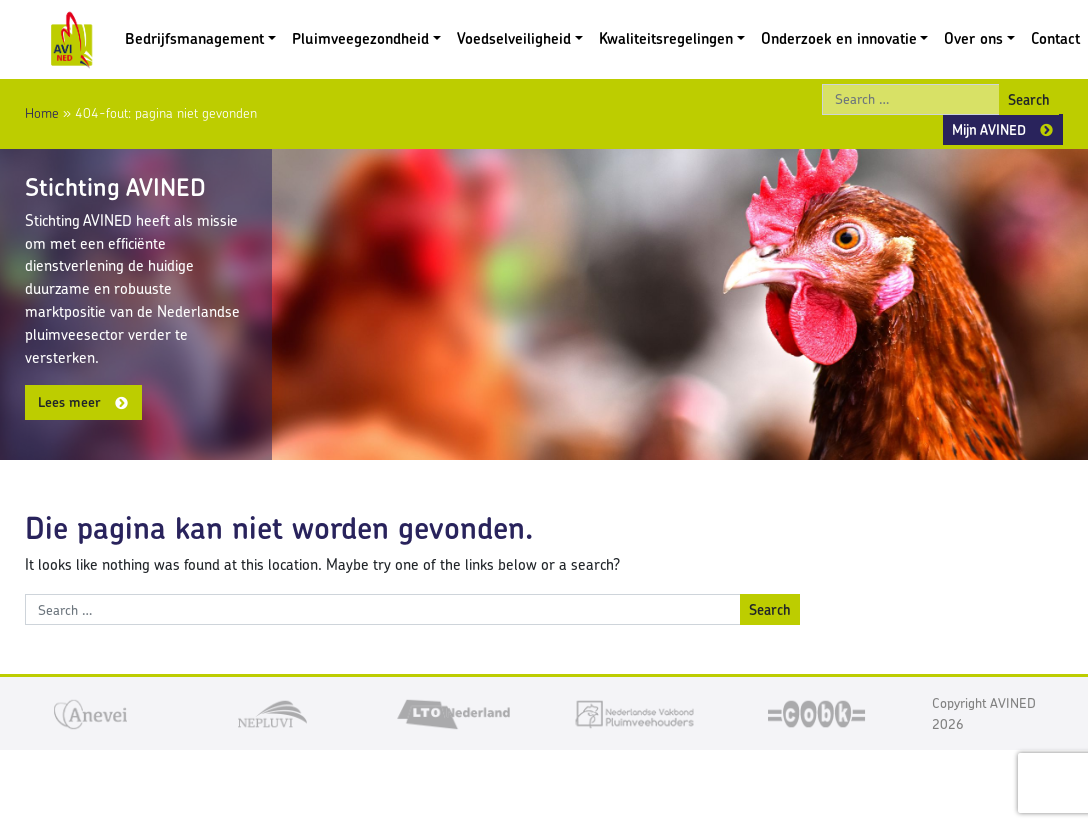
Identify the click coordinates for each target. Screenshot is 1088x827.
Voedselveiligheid (514, 38)
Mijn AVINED (989, 129)
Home (42, 113)
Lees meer (69, 402)
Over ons (973, 38)
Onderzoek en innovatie (839, 38)
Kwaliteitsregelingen (666, 38)
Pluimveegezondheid (360, 38)
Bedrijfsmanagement (194, 38)
